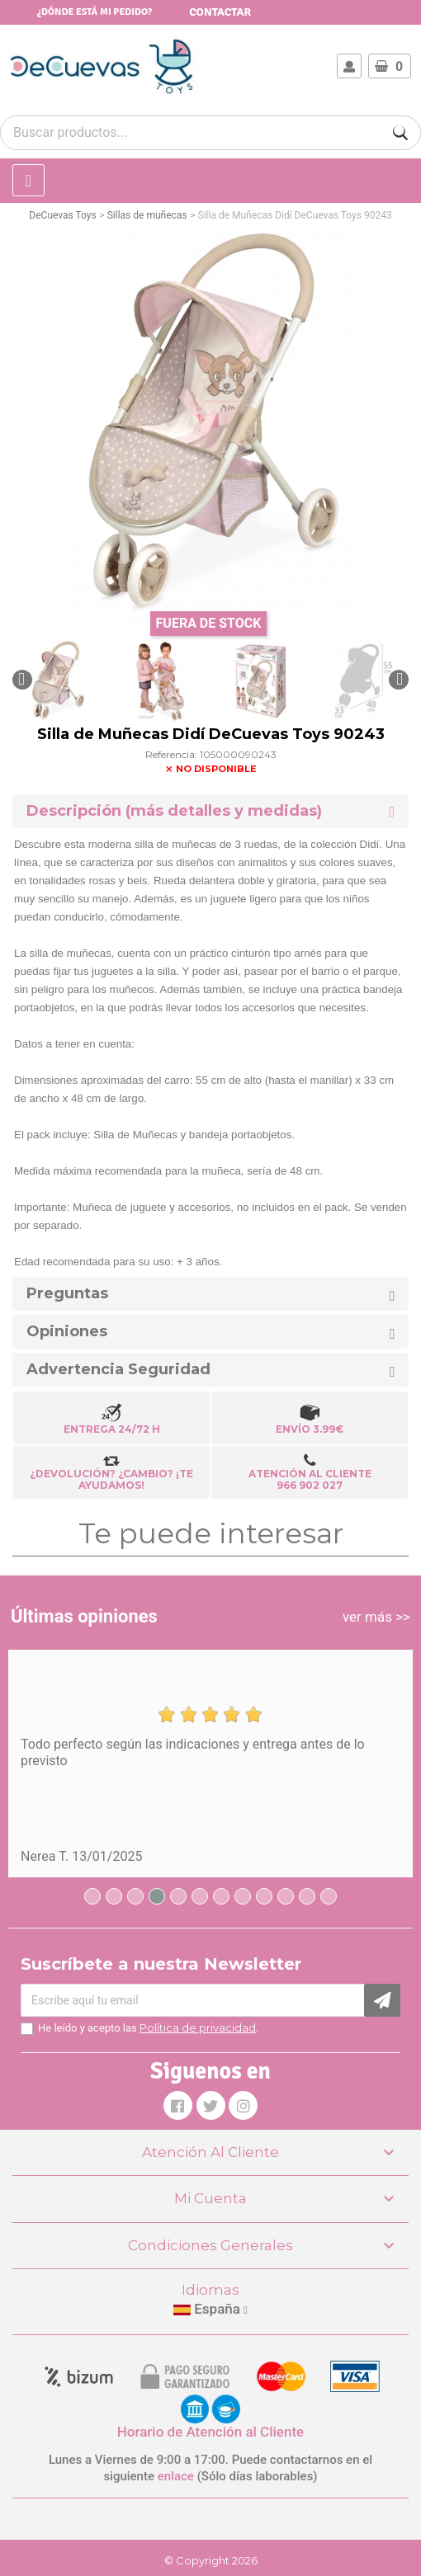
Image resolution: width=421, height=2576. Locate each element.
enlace (176, 2476)
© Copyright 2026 (211, 2560)
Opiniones (66, 1331)
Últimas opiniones (84, 1616)
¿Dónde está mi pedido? (94, 12)
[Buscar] (400, 132)
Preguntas (67, 1293)
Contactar (220, 12)
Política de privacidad (198, 2027)
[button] (22, 680)
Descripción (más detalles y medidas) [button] (174, 811)
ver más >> (376, 1616)
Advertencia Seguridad (118, 1369)
